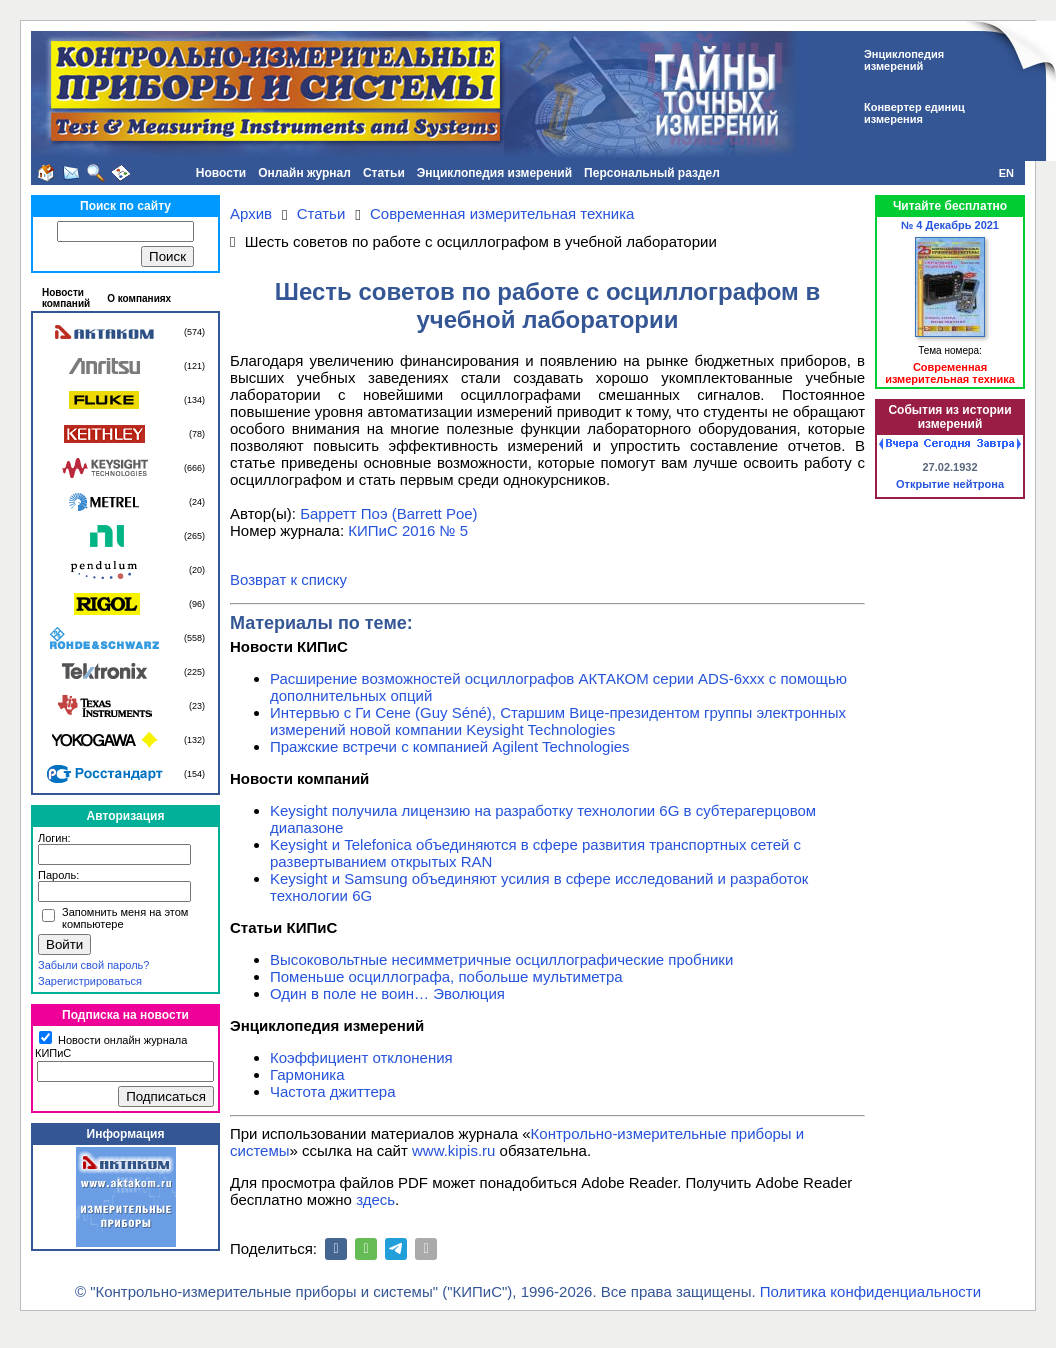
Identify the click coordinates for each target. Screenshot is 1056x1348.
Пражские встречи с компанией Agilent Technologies (450, 746)
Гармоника (307, 1074)
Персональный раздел (652, 173)
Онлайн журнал (304, 173)
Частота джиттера (333, 1091)
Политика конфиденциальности (870, 1291)
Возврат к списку (288, 579)
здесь (375, 1199)
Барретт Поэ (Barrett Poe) (388, 513)
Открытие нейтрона (950, 484)
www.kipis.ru (453, 1150)
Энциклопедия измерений (494, 173)
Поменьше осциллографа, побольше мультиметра (446, 976)
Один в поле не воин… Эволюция (387, 993)
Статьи (384, 173)
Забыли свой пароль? (93, 965)
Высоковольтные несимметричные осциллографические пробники (501, 959)
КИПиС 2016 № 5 (408, 530)
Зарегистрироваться (90, 981)
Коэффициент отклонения (361, 1057)
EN (1006, 173)
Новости (221, 173)
